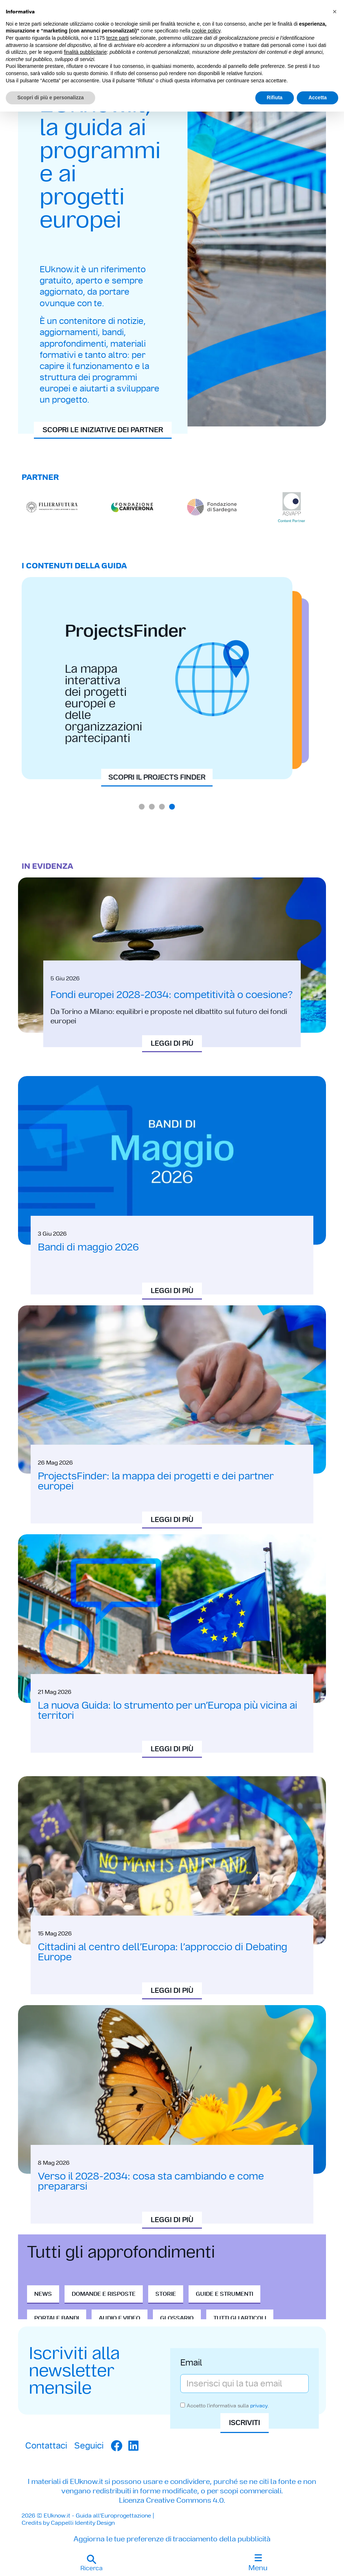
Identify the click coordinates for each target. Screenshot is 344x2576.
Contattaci (46, 2445)
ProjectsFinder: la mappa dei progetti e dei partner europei (155, 1481)
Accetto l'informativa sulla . (228, 2405)
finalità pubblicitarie (85, 52)
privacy (259, 2405)
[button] (91, 2563)
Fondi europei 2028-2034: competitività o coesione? (171, 995)
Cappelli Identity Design (83, 2523)
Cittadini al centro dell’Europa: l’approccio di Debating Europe (162, 1952)
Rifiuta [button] (275, 97)
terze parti (117, 38)
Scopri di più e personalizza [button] (50, 97)
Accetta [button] (317, 97)
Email (191, 2363)
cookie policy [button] (206, 31)
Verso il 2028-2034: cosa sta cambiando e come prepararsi (151, 2181)
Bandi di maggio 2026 (88, 1247)
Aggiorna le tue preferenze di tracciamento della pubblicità (172, 2539)
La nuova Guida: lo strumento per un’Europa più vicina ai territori (167, 1710)
